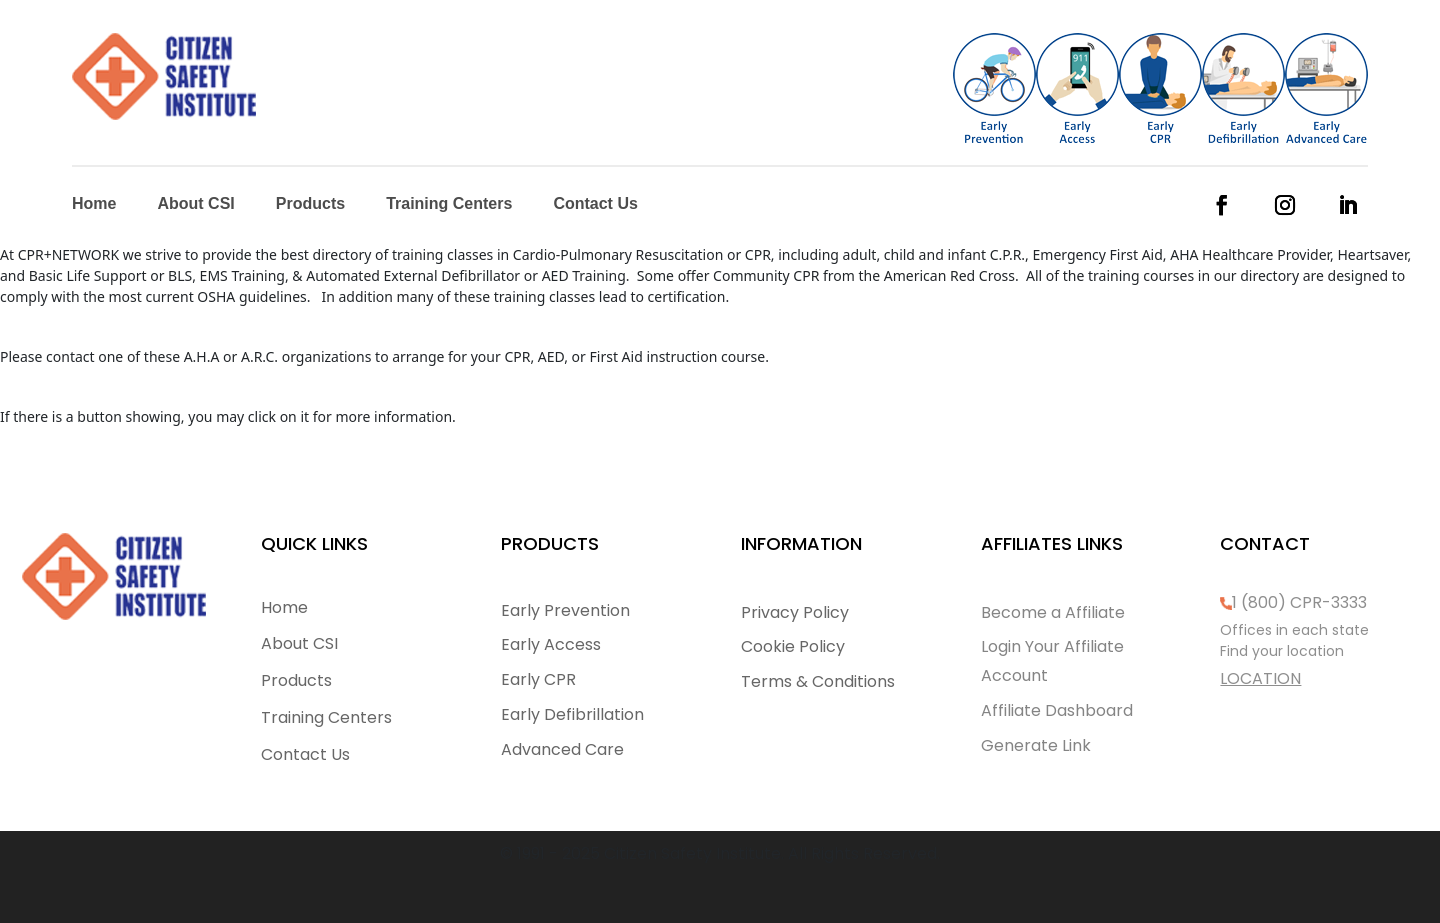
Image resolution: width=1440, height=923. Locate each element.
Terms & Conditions (818, 681)
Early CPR (538, 679)
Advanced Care (562, 749)
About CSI (195, 204)
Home (94, 204)
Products (310, 204)
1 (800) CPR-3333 (1299, 602)
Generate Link (1036, 745)
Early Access (551, 644)
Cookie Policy (793, 646)
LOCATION (1260, 678)
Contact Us (595, 204)
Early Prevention (565, 610)
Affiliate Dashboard (1057, 710)
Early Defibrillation (572, 714)
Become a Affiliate (1053, 612)
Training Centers (449, 204)
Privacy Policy (795, 612)
